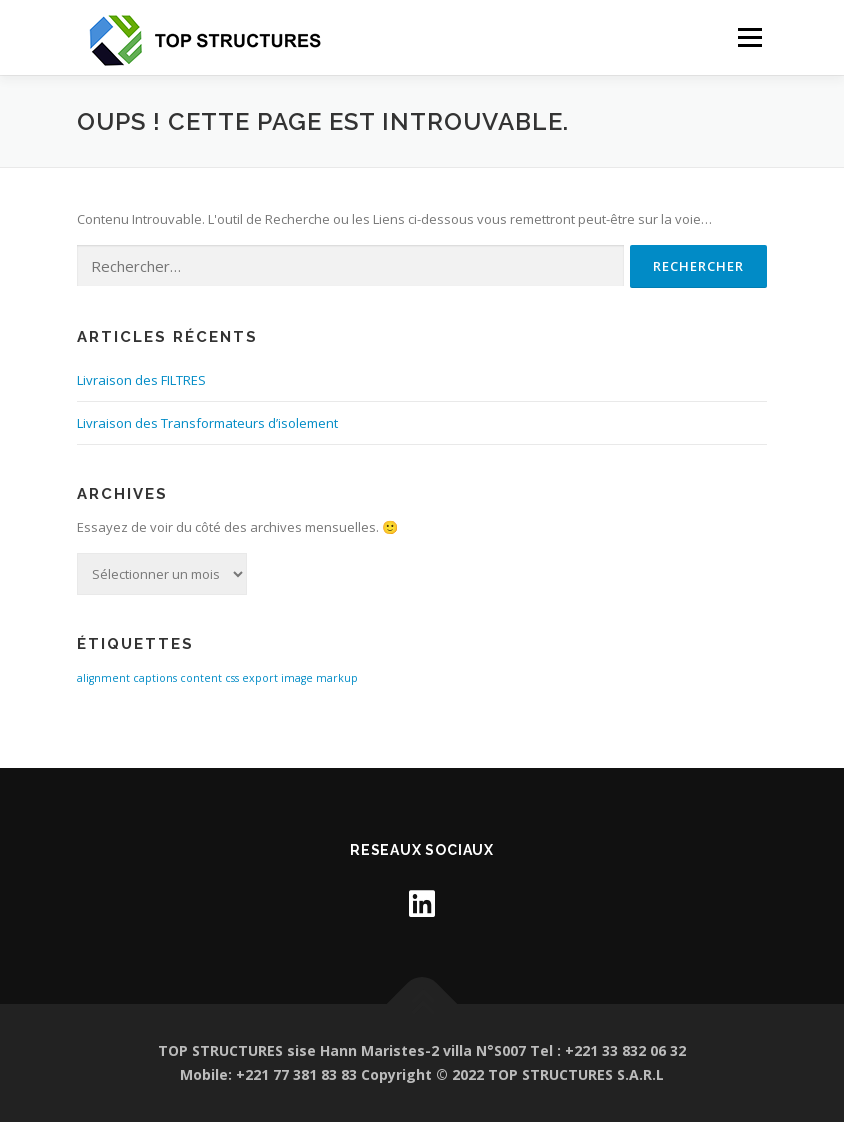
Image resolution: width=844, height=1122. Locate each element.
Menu (749, 37)
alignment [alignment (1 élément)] (103, 678)
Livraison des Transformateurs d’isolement (207, 423)
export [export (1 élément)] (260, 678)
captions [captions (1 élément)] (155, 678)
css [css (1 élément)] (232, 678)
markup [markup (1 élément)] (337, 678)
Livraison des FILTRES (141, 380)
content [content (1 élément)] (201, 678)
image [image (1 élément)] (297, 678)
